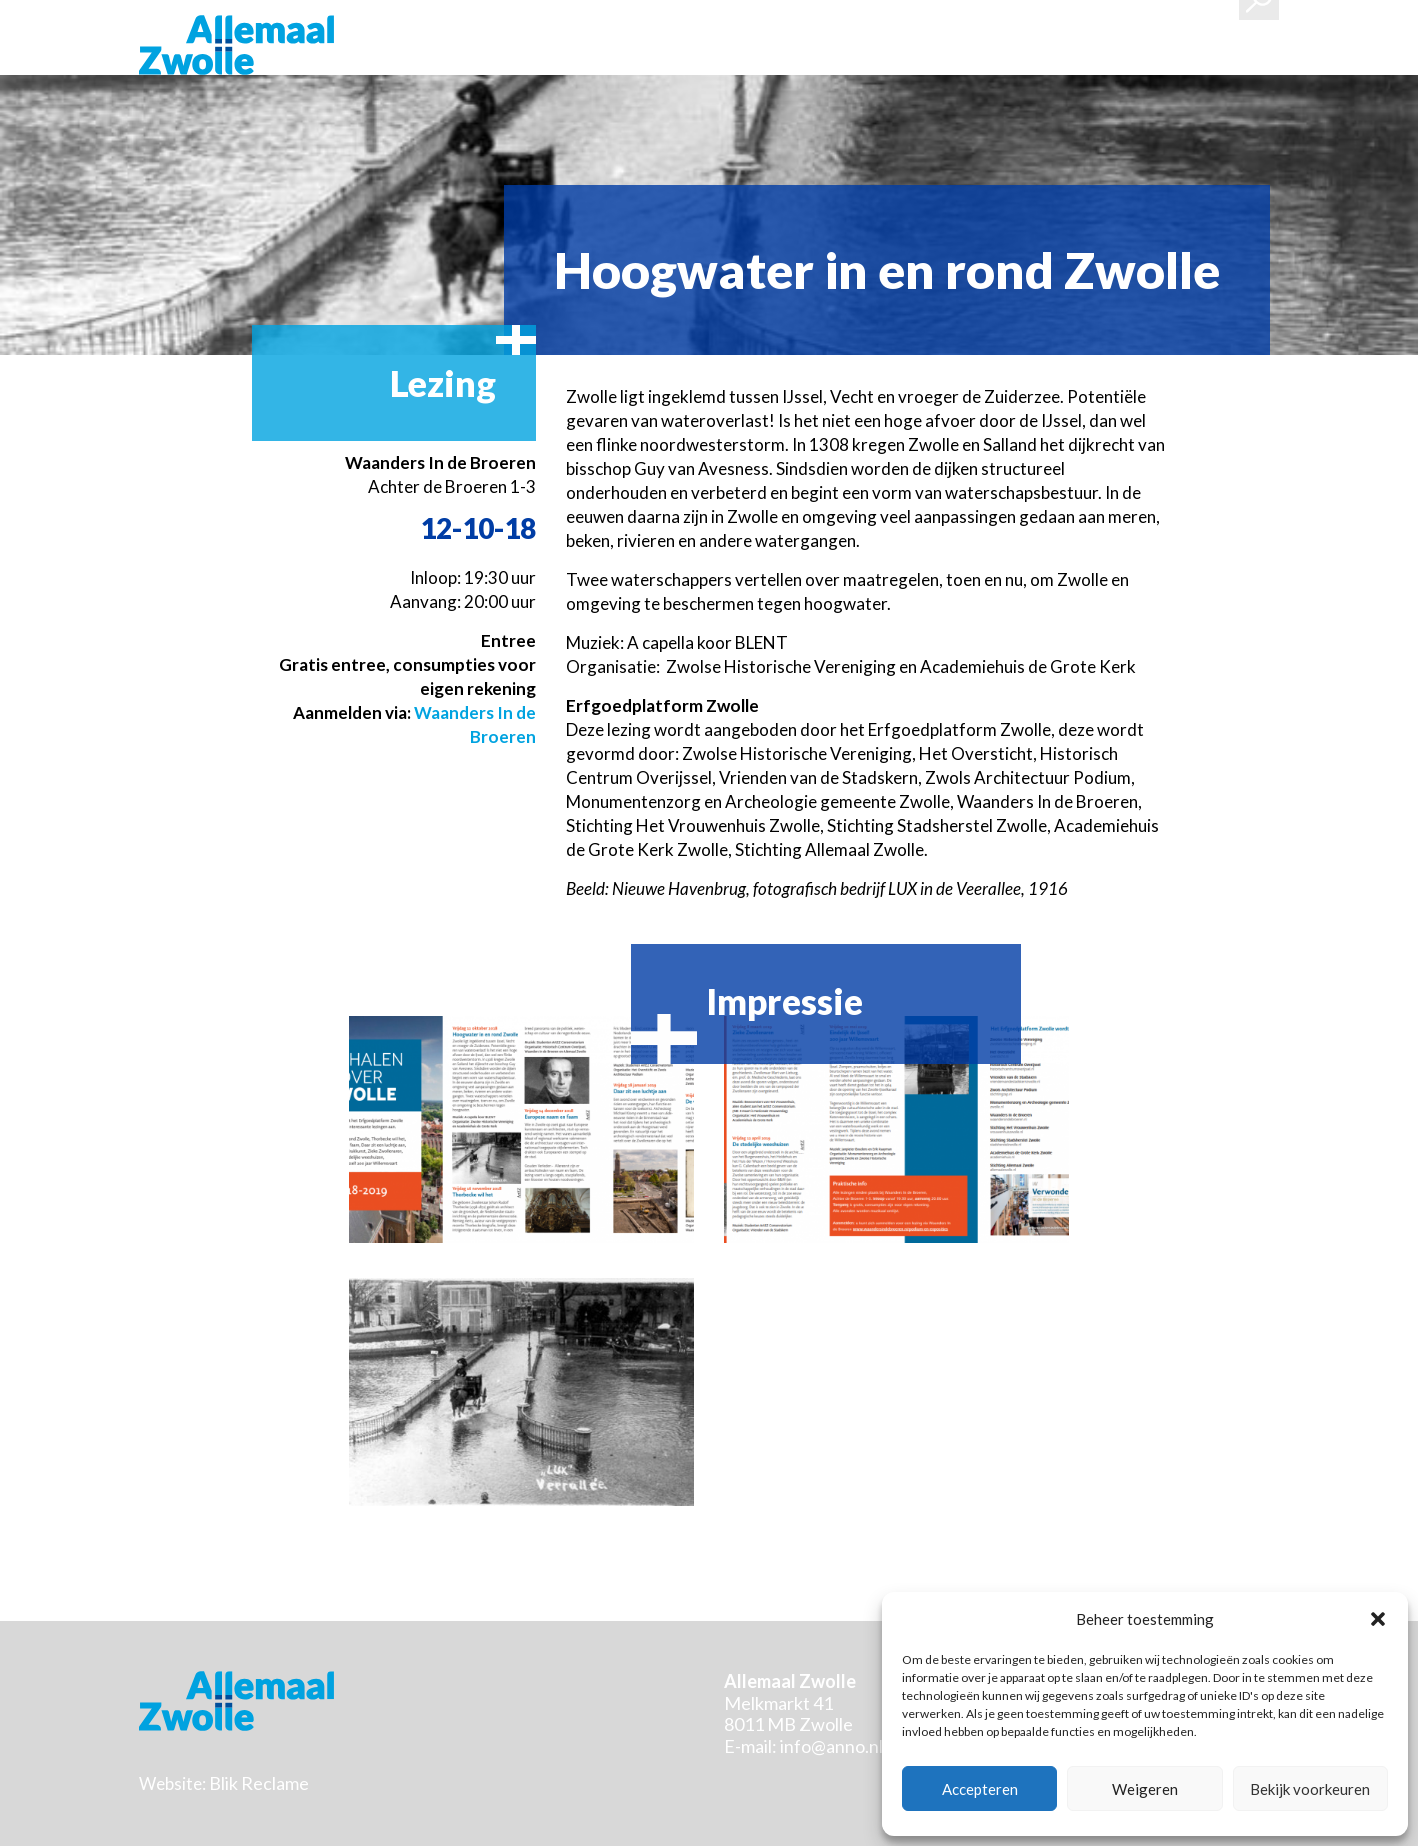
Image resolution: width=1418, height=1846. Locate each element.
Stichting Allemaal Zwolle (236, 45)
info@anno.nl (831, 1746)
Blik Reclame (259, 1783)
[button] (1378, 1619)
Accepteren (980, 1789)
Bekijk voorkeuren (1310, 1789)
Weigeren (1145, 1789)
